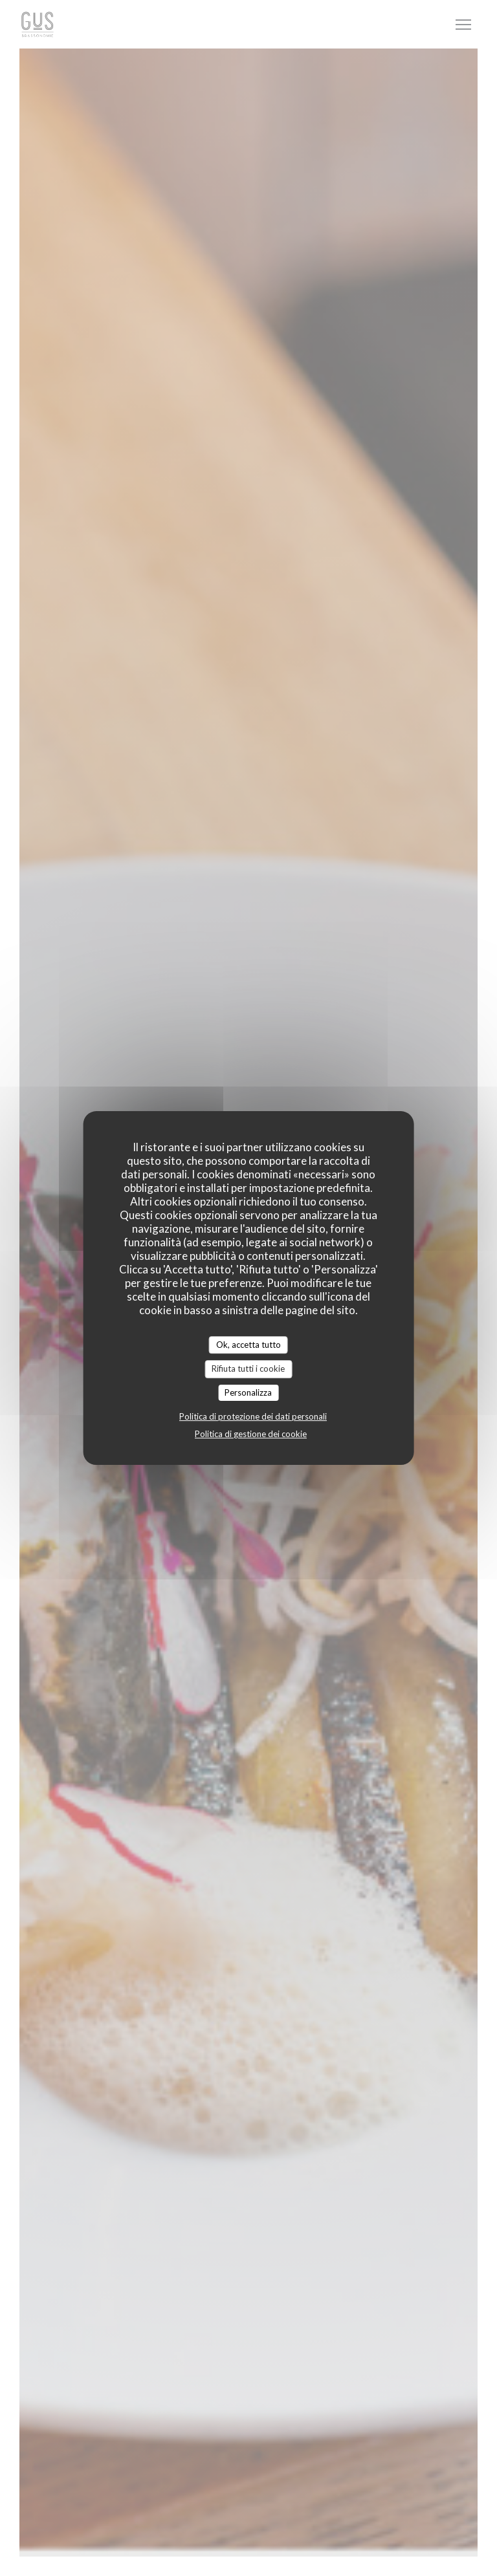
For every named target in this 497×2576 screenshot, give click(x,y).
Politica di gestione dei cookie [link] (251, 1434)
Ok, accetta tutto (248, 1344)
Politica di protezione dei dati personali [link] (253, 1416)
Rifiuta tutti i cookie (248, 1368)
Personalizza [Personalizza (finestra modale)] (248, 1392)
